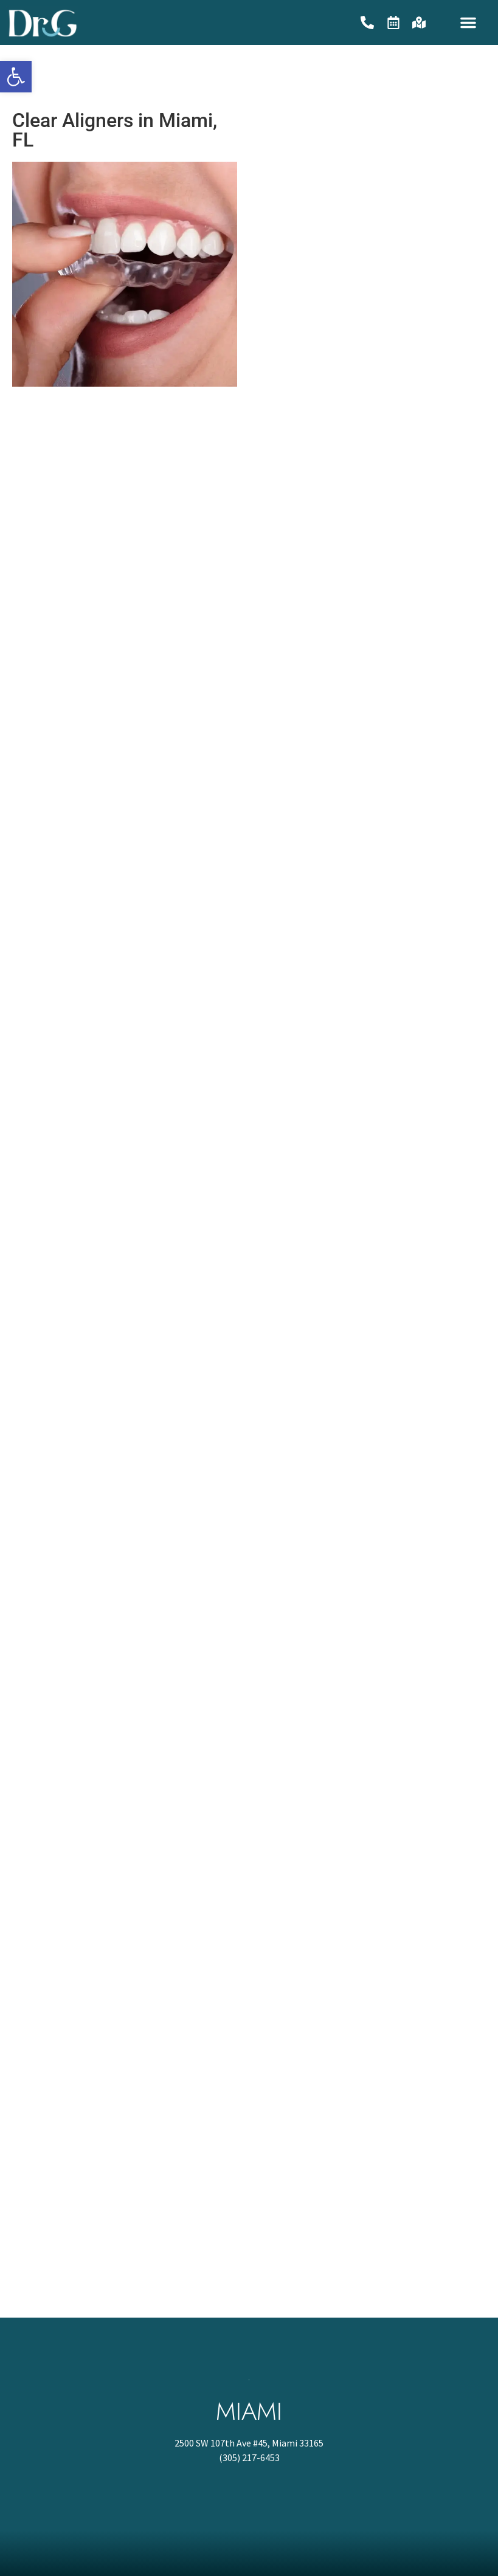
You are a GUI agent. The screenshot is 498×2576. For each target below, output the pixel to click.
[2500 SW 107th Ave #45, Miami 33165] (249, 2226)
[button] (468, 22)
